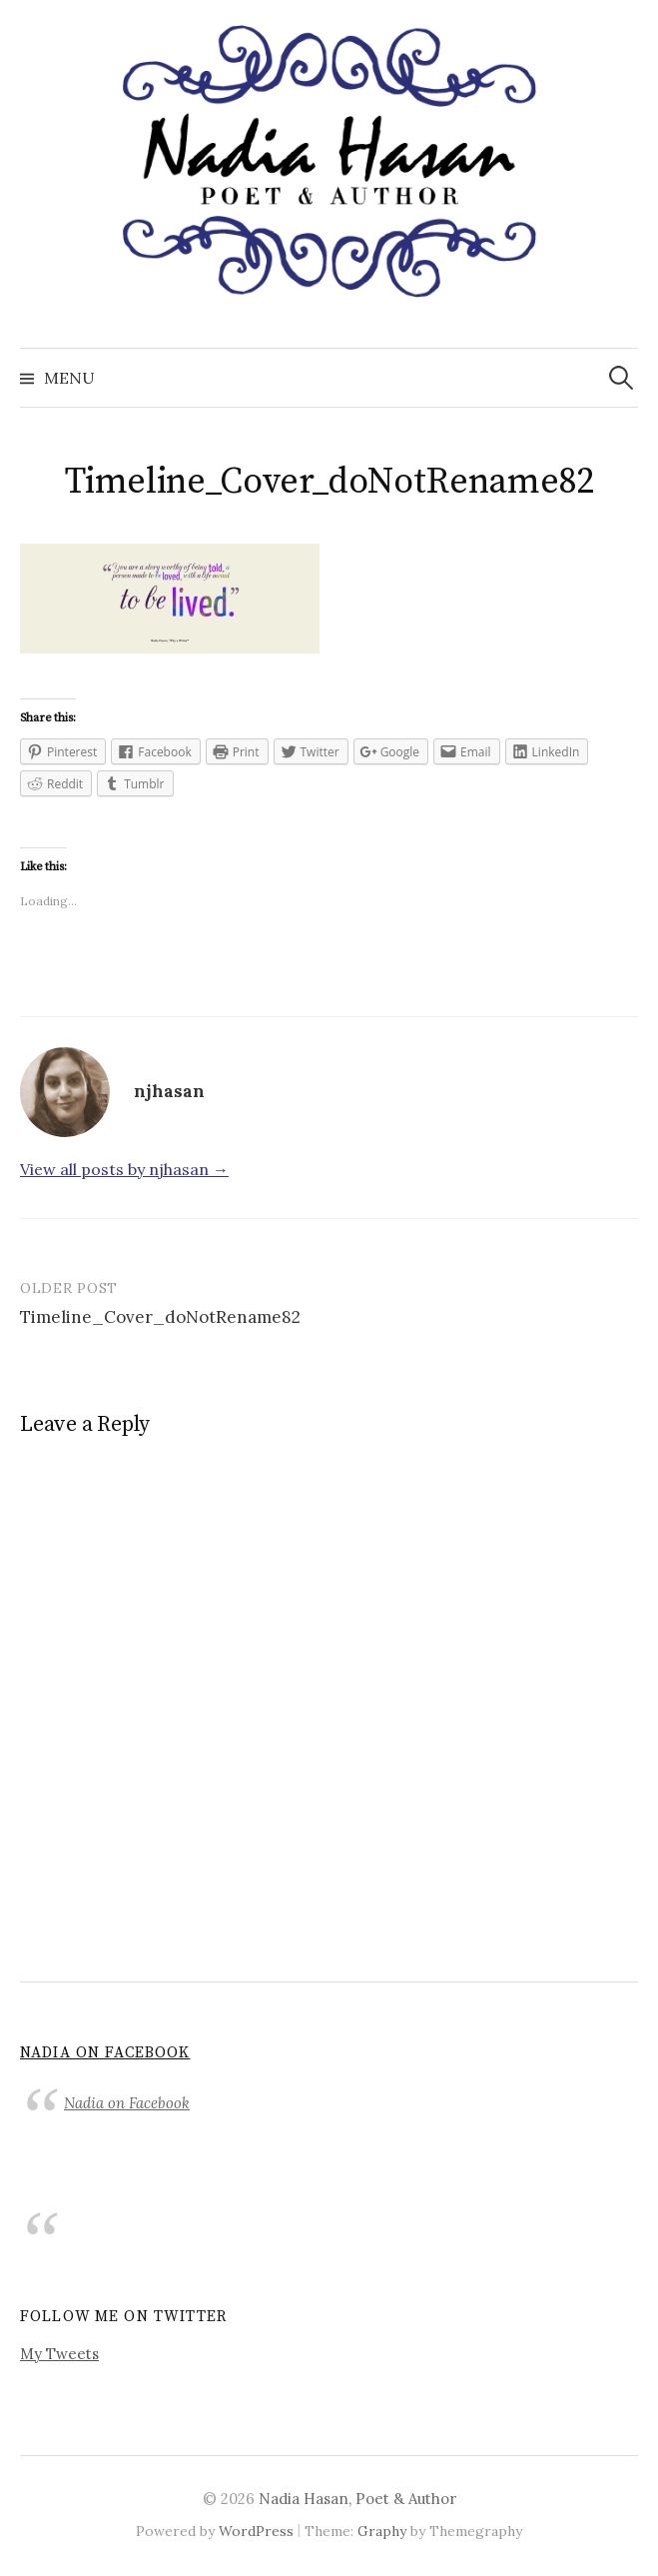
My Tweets (59, 2353)
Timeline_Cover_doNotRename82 (160, 1317)
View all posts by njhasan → (124, 1169)
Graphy (381, 2531)
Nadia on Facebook (105, 2052)
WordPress (256, 2531)
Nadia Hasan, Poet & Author (357, 2498)
